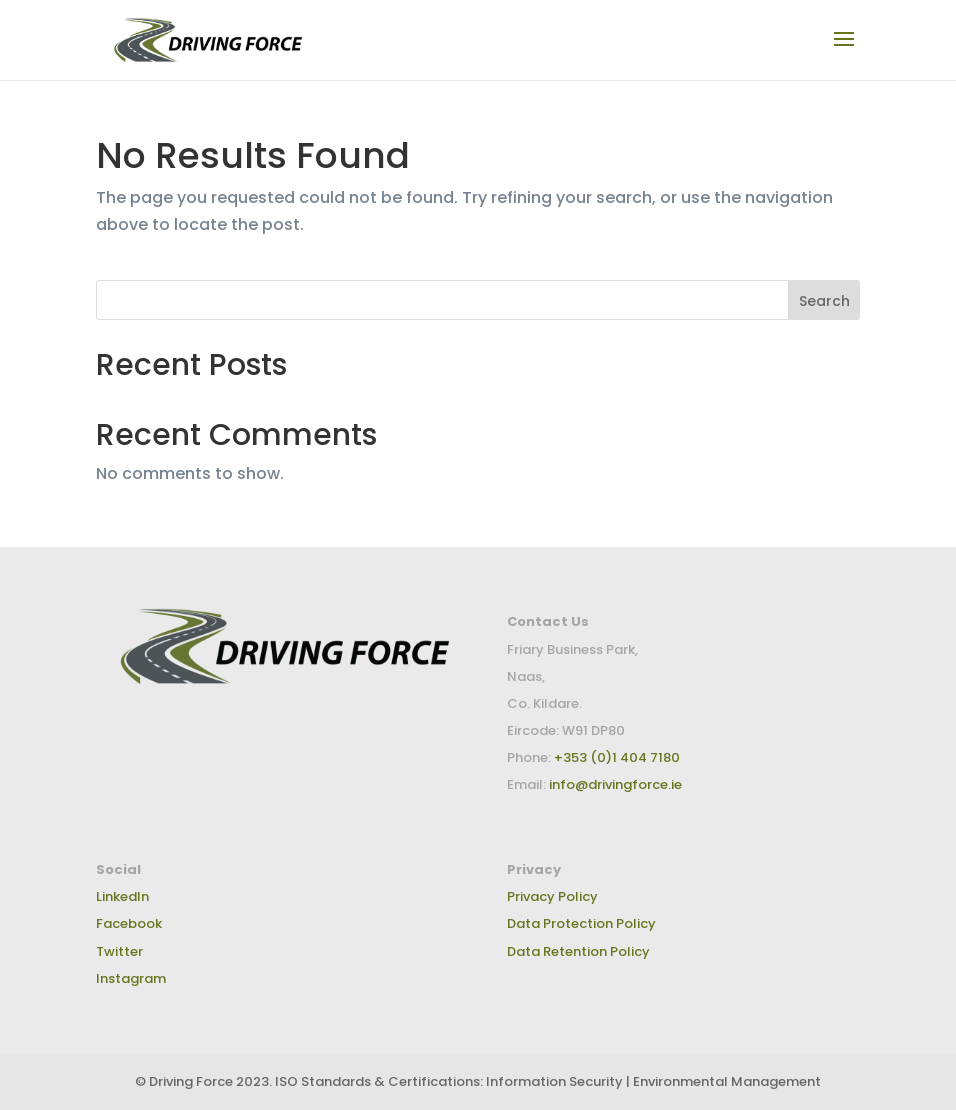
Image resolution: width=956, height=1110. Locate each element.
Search (824, 301)
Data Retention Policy (578, 951)
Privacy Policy (552, 896)
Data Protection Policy (581, 923)
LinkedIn (122, 896)
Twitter (119, 951)
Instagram (131, 978)
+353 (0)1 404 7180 (615, 757)
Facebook (129, 923)
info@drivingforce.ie (615, 784)
